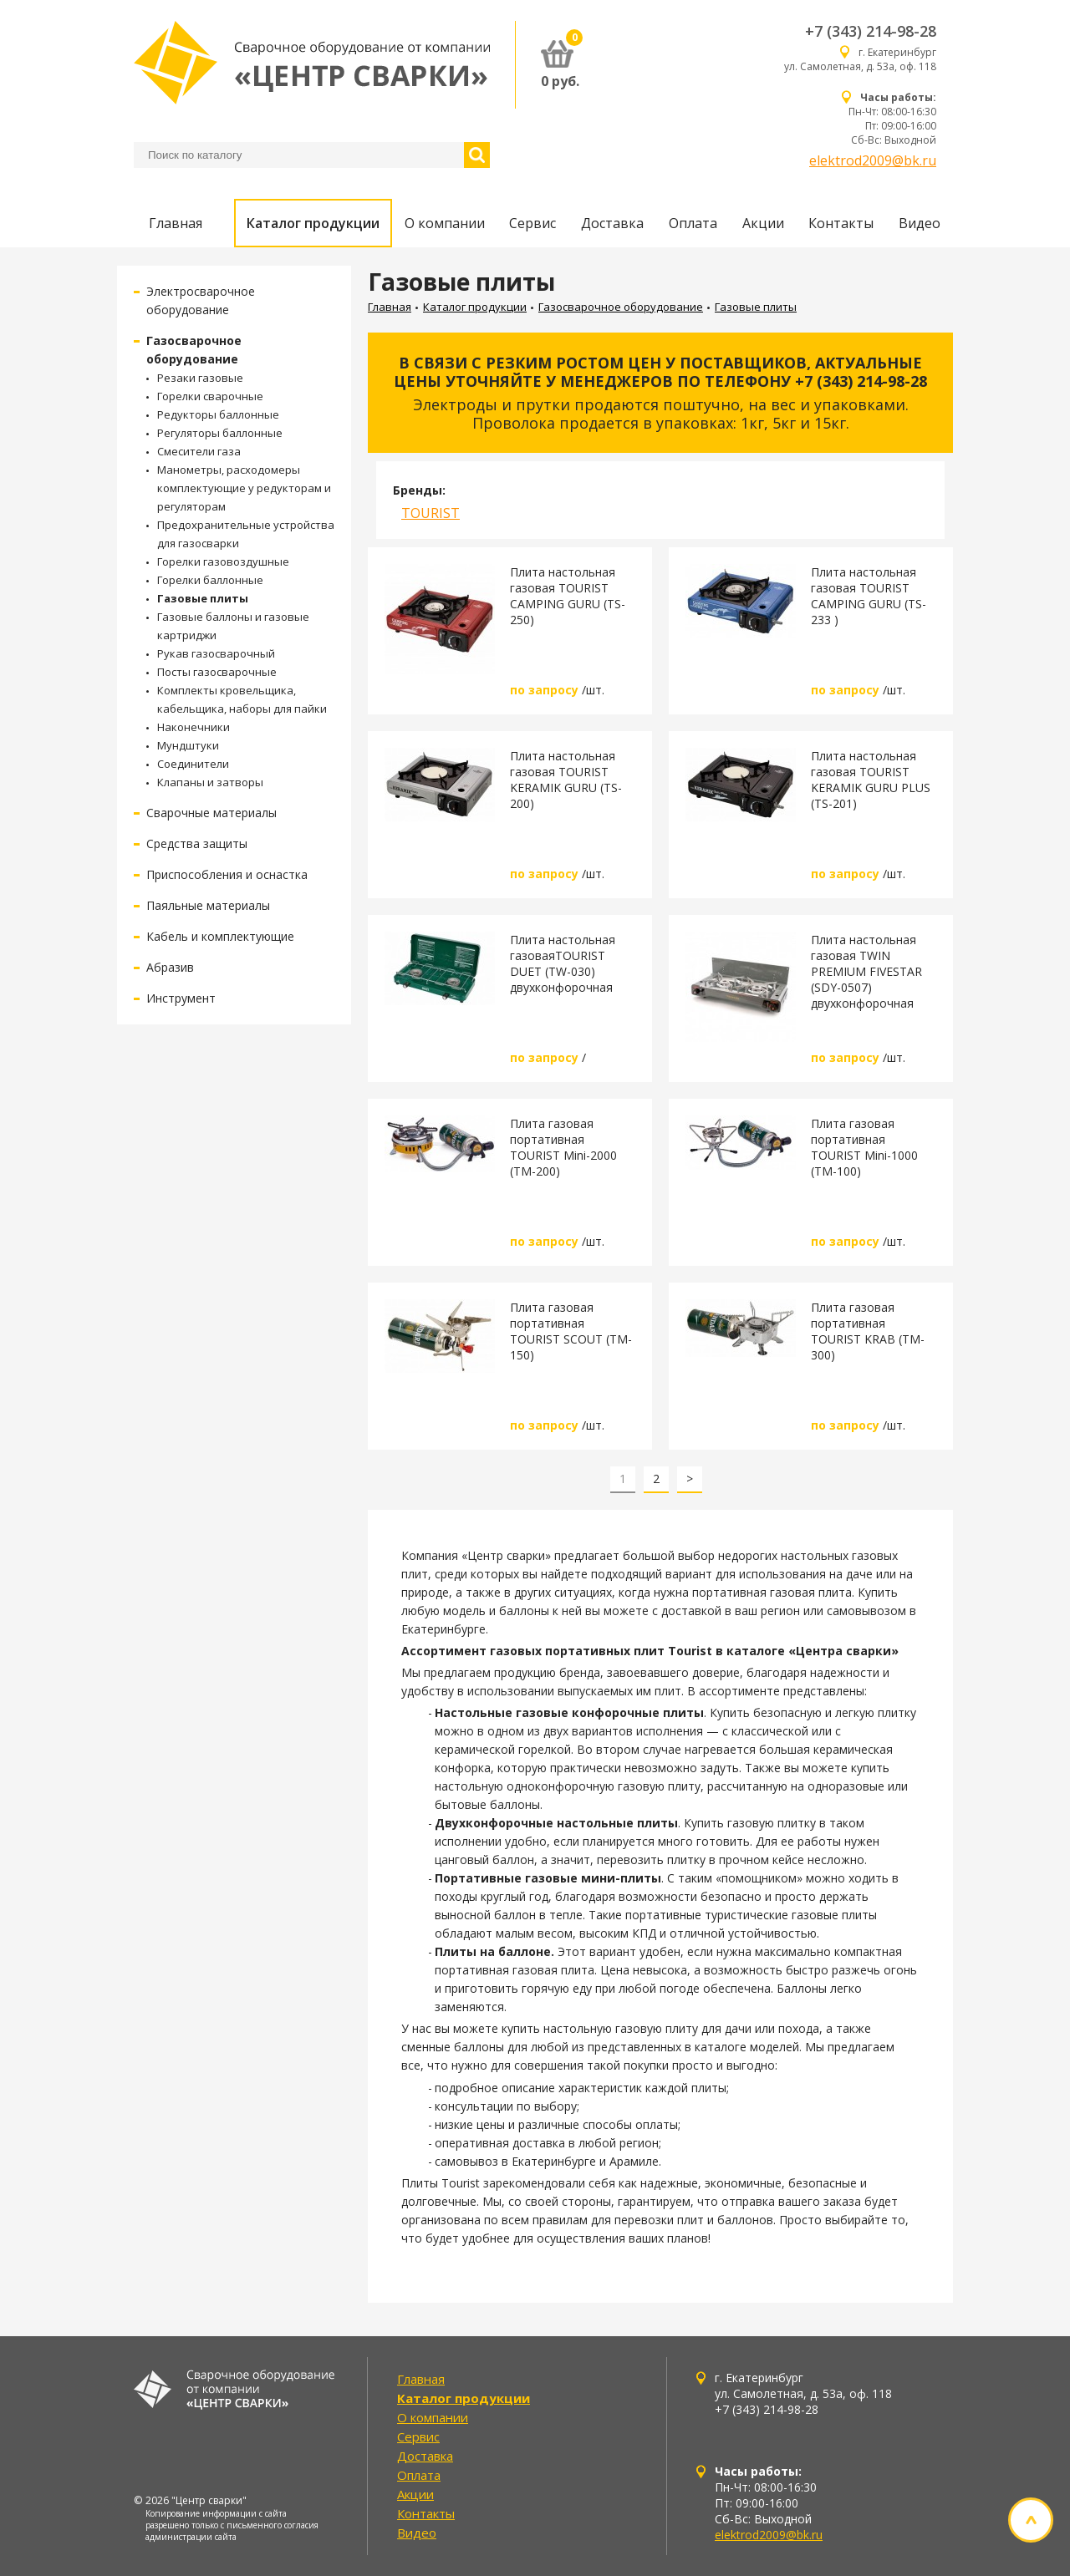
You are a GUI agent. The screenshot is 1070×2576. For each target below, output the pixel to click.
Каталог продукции (313, 223)
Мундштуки (188, 745)
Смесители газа (199, 451)
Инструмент (181, 998)
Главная (175, 223)
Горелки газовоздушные (223, 561)
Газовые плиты (202, 598)
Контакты (841, 223)
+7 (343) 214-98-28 (870, 31)
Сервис (532, 223)
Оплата (693, 223)
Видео (919, 223)
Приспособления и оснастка (227, 874)
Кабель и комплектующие (220, 936)
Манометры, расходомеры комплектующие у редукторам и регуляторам (244, 488)
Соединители (193, 763)
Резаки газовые (200, 377)
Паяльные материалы (208, 905)
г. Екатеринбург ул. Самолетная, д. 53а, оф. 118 (860, 59)
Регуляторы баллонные (220, 432)
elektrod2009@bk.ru (872, 160)
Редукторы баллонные (218, 414)
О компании (445, 223)
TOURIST (430, 513)
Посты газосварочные (217, 671)
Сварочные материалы (211, 813)
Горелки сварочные (210, 396)
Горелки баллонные (210, 579)
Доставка (612, 223)
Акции (763, 223)
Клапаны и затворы (210, 782)
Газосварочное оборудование (620, 306)
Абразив (170, 967)
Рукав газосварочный (216, 653)
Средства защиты (196, 843)
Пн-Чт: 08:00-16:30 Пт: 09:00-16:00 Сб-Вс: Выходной (892, 118)
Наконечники (193, 726)
